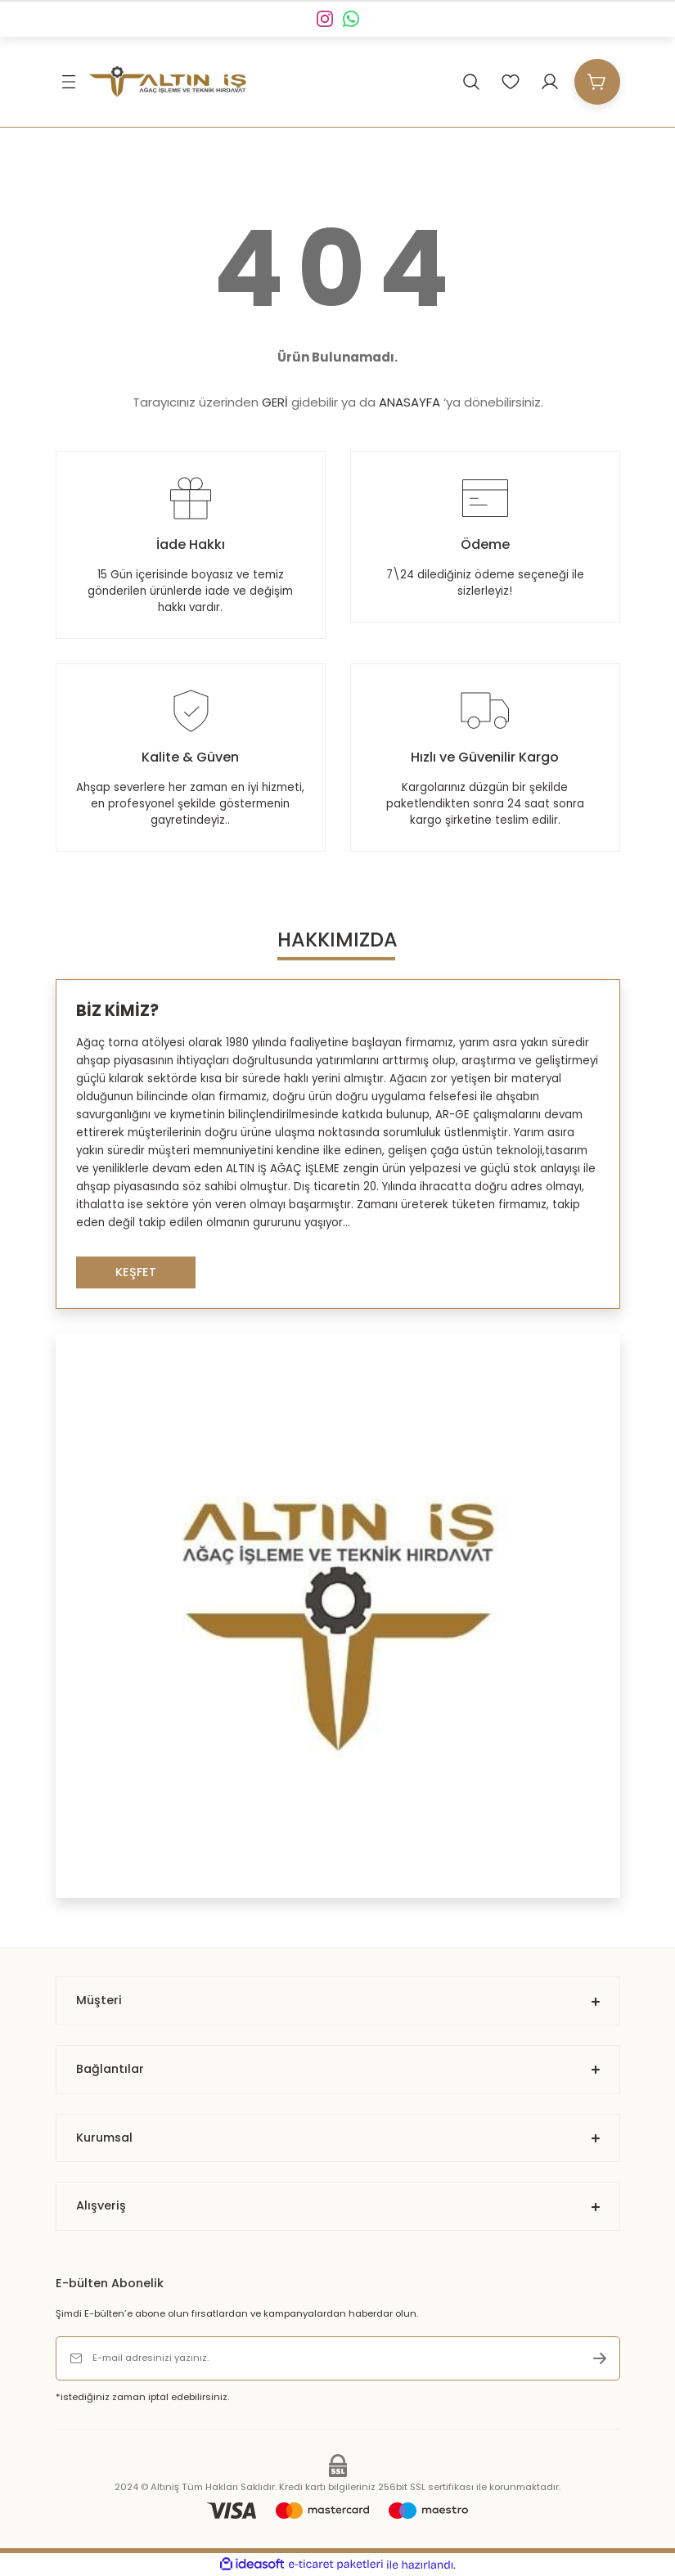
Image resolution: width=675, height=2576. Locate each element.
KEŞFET (135, 1272)
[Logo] (167, 81)
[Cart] (597, 82)
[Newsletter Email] (338, 2358)
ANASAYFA (409, 402)
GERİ (275, 402)
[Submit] (599, 2358)
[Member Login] (550, 82)
